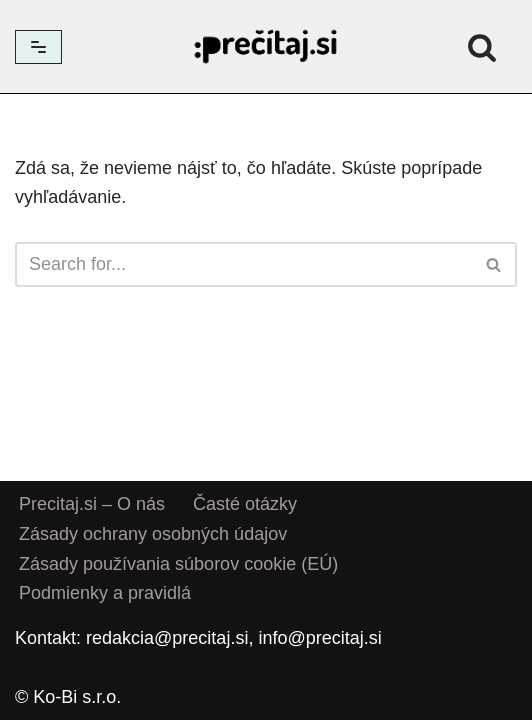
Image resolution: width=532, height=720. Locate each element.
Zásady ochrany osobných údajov (153, 534)
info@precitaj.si (319, 638)
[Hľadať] (482, 47)
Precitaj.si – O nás (92, 504)
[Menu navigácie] (38, 47)
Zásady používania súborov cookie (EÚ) (178, 564)
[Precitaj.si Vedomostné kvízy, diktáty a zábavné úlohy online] (266, 46)
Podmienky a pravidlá (105, 594)
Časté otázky (245, 504)
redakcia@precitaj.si (167, 638)
